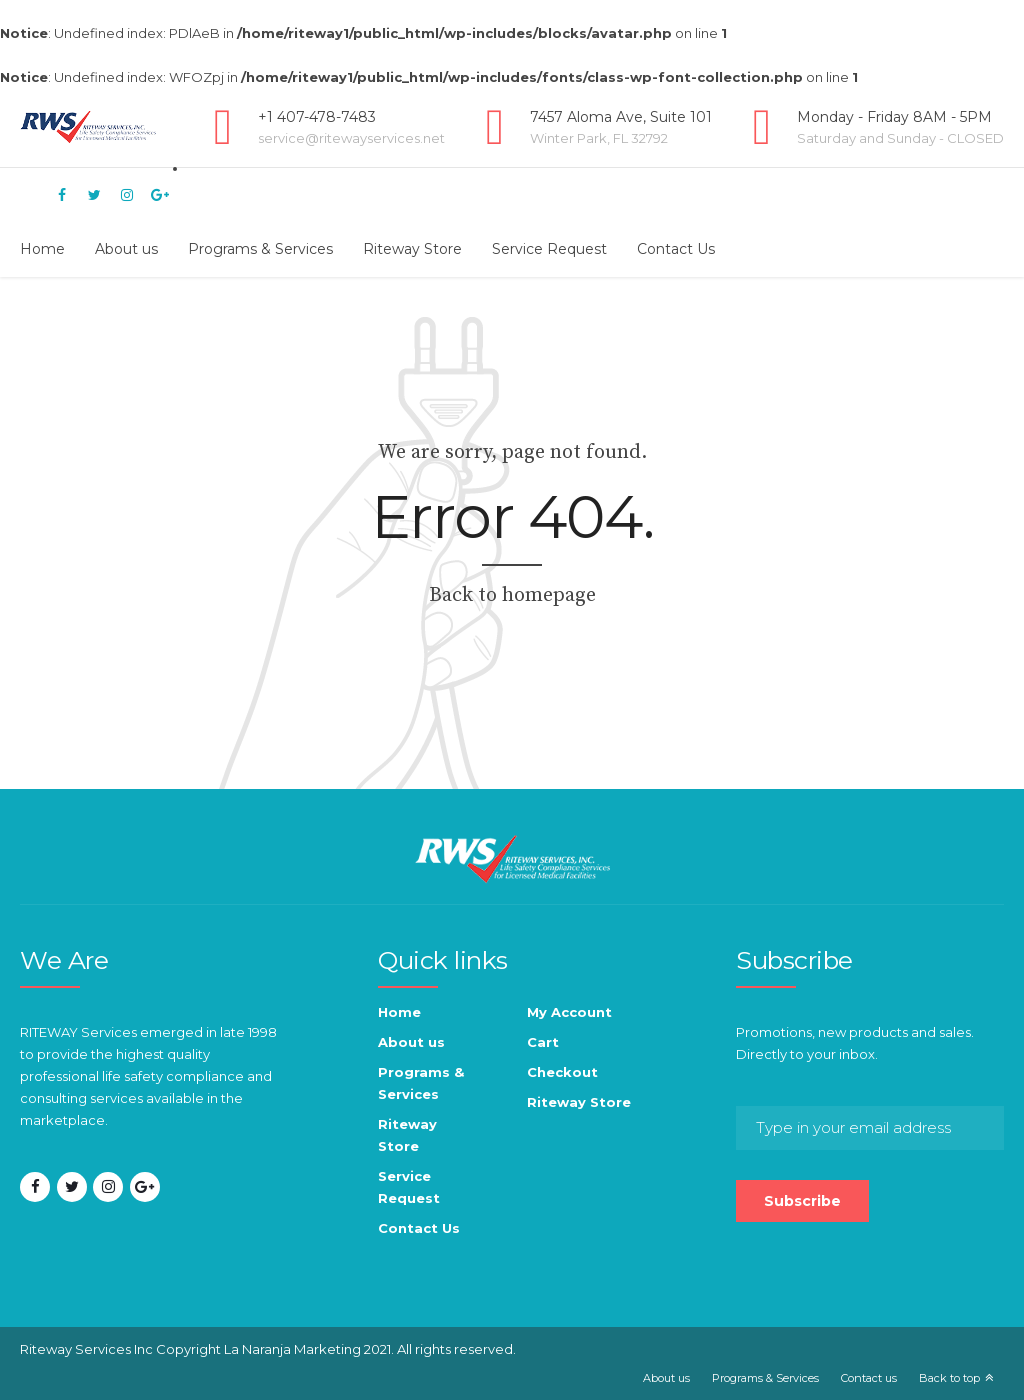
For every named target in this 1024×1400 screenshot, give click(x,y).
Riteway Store (412, 249)
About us (126, 249)
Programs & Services (260, 249)
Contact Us (676, 249)
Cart (543, 1042)
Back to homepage (512, 595)
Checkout (562, 1072)
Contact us (869, 1378)
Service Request (549, 249)
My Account (569, 1012)
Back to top (949, 1378)
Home (42, 249)
